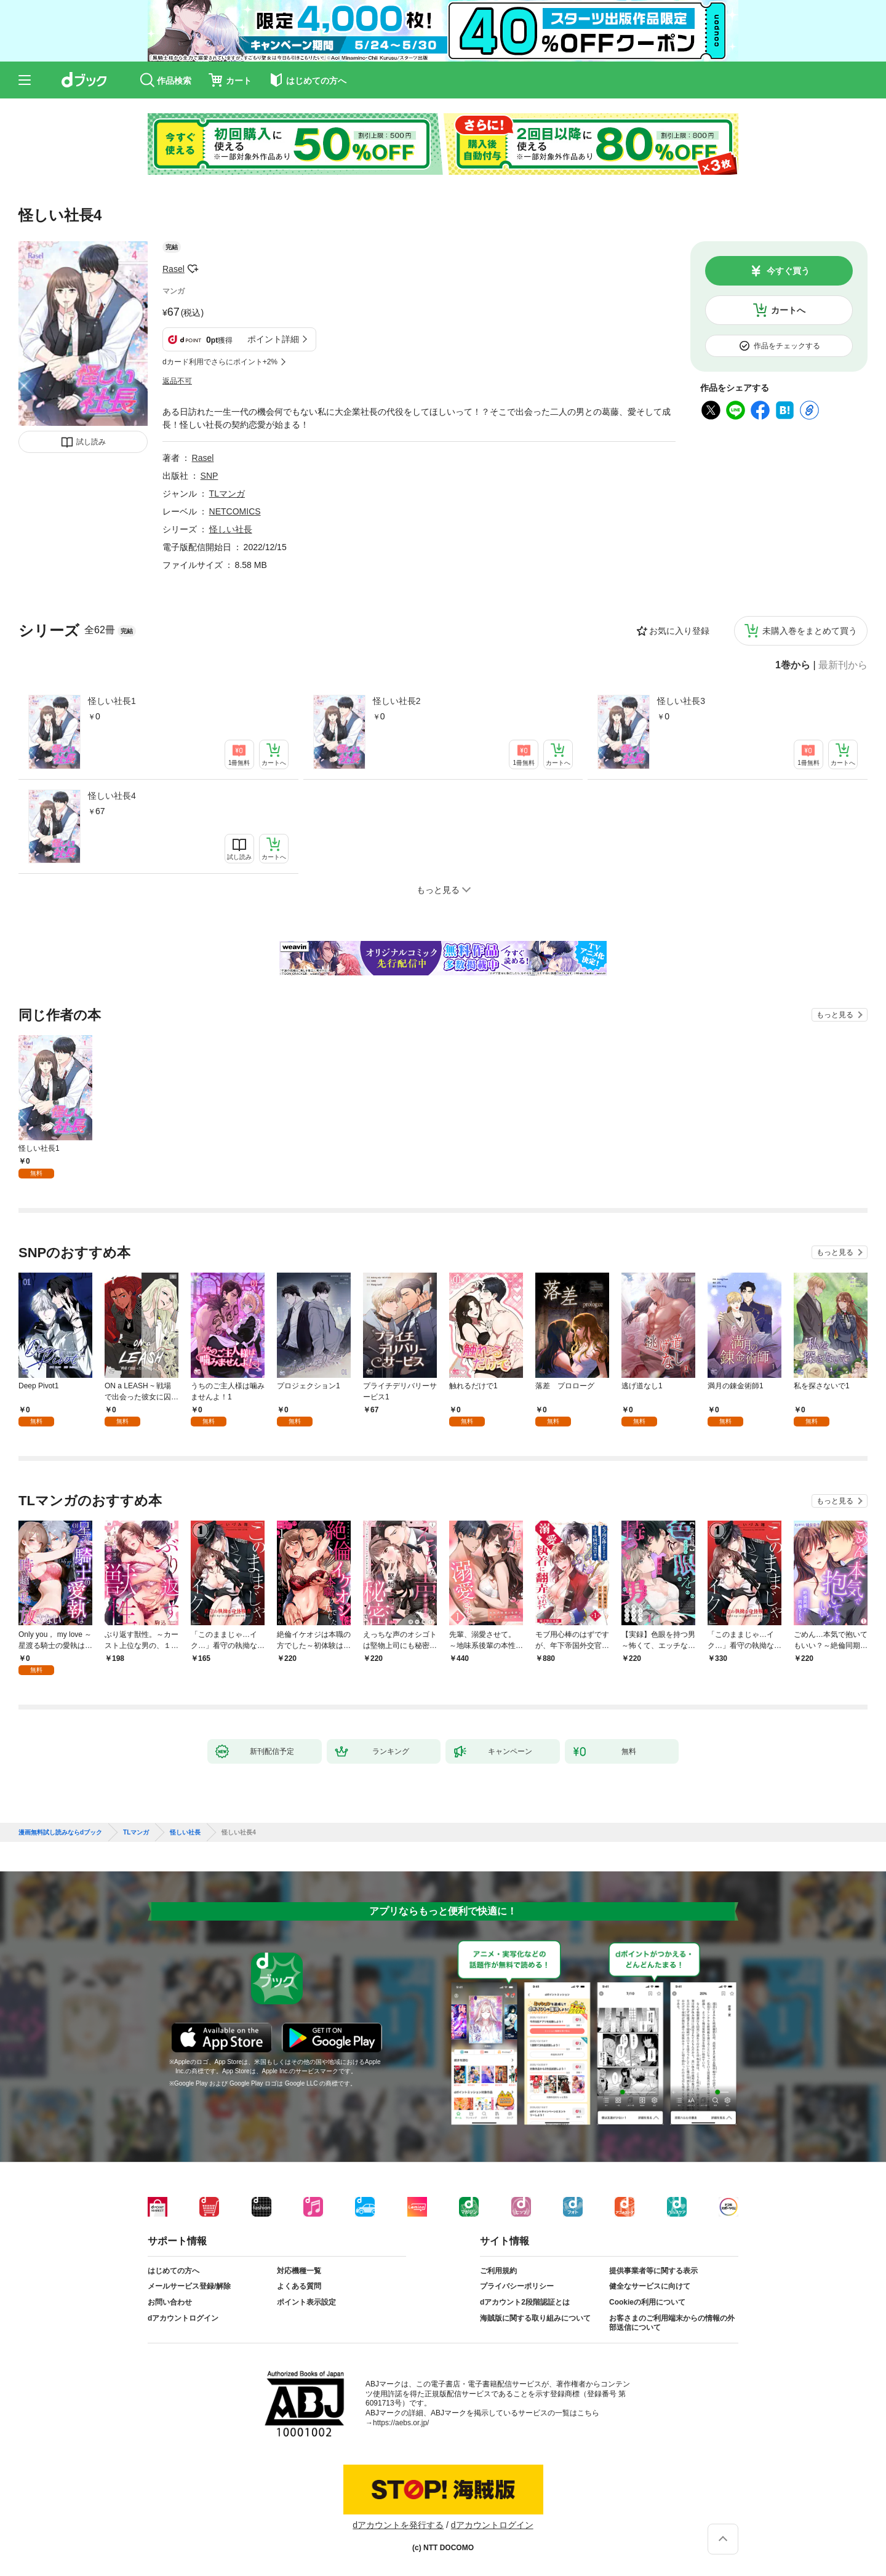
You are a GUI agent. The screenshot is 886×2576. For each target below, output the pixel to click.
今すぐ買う (788, 271)
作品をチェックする (787, 346)
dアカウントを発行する (398, 2525)
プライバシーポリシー (517, 2286)
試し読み (91, 442)
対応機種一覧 (299, 2270)
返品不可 (177, 381)
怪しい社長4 (112, 796)
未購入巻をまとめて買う (809, 631)
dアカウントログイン (183, 2318)
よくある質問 (299, 2286)
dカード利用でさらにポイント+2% (219, 362)
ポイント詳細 (273, 339)
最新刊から (843, 665)
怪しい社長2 (397, 701)
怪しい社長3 (681, 701)
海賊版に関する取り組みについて (535, 2318)
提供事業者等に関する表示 (653, 2270)
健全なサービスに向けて (649, 2286)
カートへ (788, 310)
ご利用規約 (498, 2270)
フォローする (193, 269)
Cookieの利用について (647, 2302)
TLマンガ (227, 493)
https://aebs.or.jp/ (401, 2422)
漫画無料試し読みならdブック (60, 1833)
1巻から (792, 665)
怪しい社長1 (112, 701)
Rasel (173, 269)
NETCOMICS (235, 511)
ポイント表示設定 (306, 2302)
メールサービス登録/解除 (189, 2286)
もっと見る (834, 1014)
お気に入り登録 (679, 631)
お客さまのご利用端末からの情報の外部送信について (672, 2323)
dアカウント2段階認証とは (525, 2302)
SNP (209, 476)
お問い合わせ (170, 2302)
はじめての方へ (173, 2270)
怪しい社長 (230, 529)
